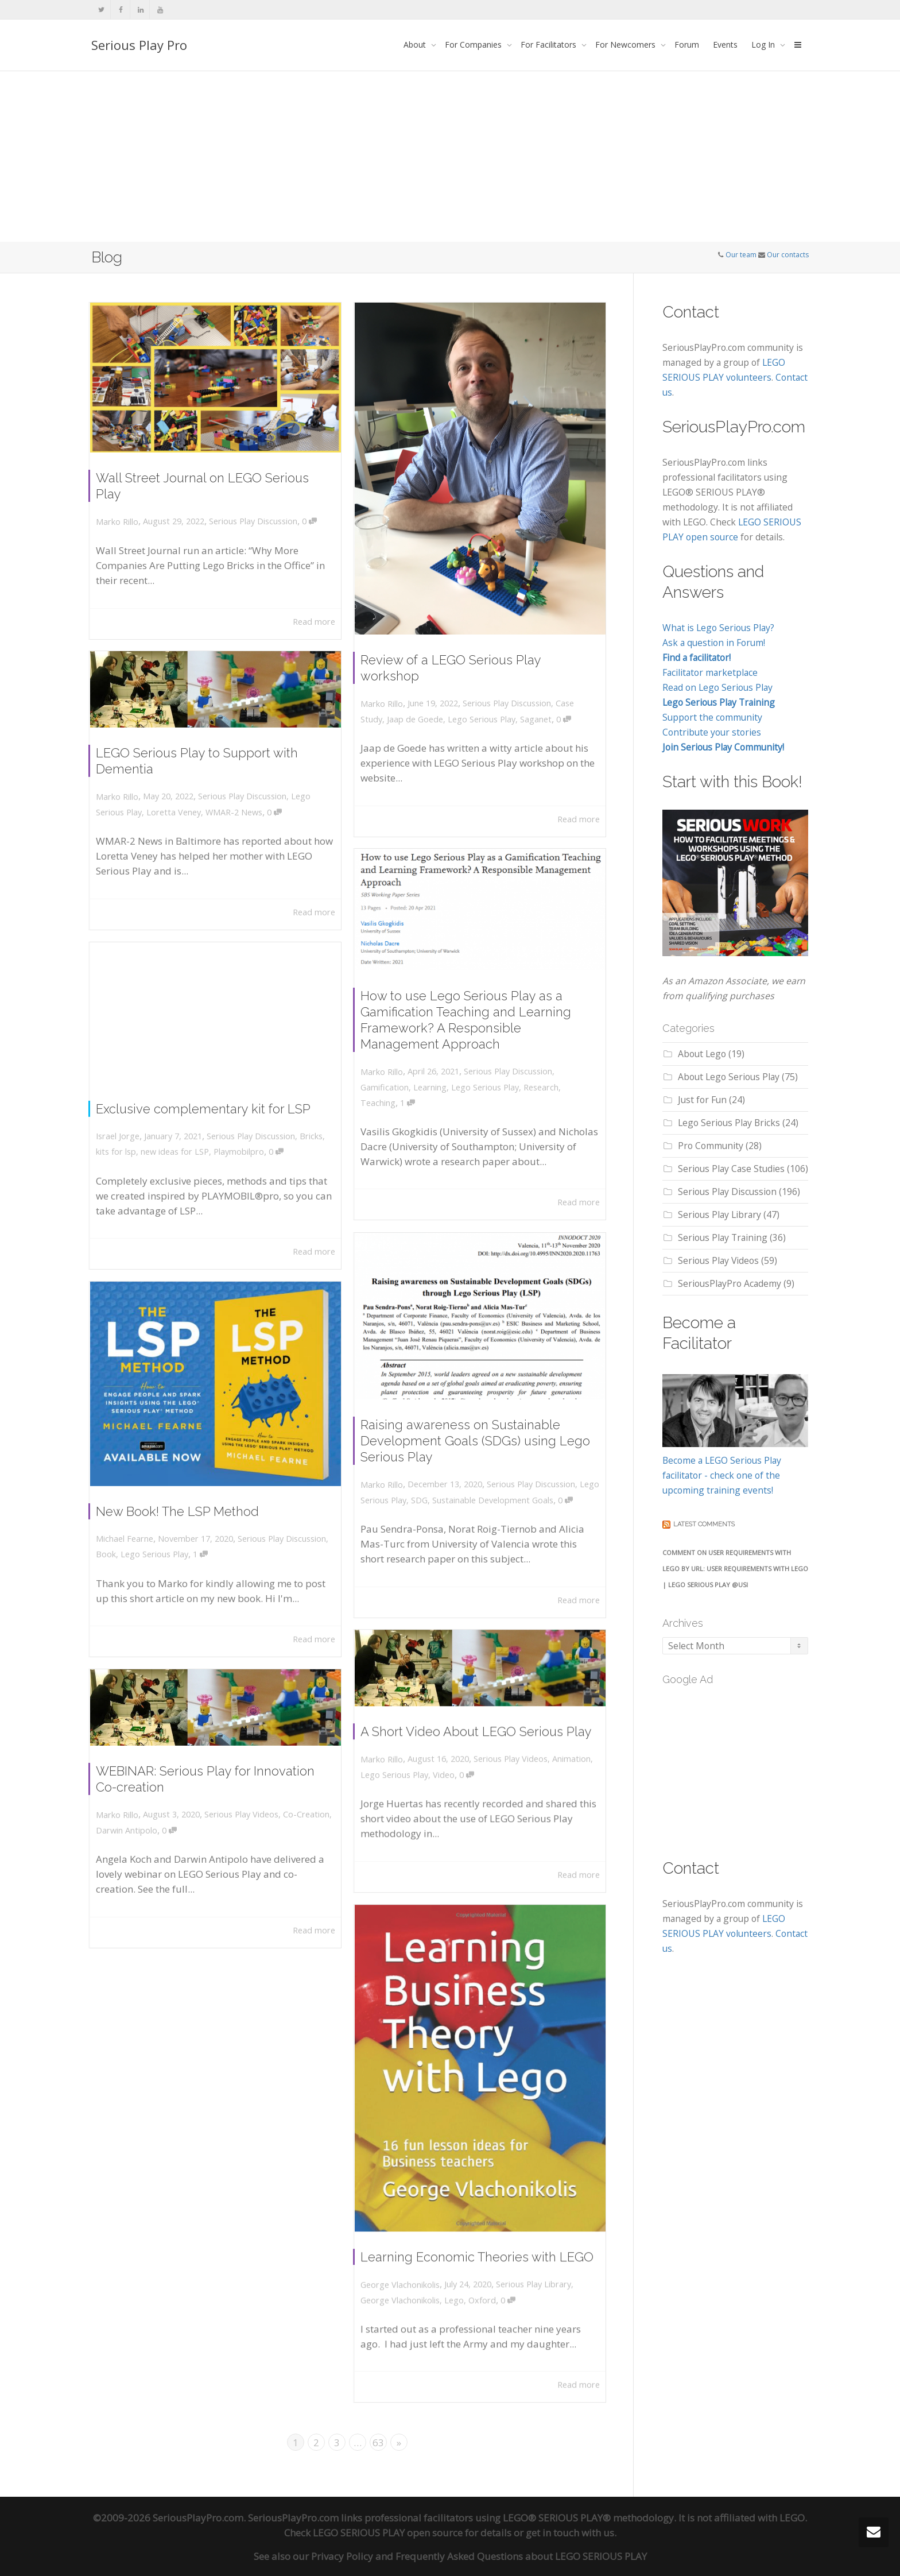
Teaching (395, 1091)
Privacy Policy (342, 2554)
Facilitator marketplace (710, 672)
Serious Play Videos (505, 1759)
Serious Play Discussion (247, 512)
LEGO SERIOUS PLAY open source (388, 2531)
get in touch (552, 2531)
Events (725, 44)
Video (450, 1772)
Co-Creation (290, 1813)
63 (378, 2440)
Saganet (526, 694)
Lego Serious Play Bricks (729, 1122)
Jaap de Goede (425, 694)
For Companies (474, 44)
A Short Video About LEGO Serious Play (477, 1736)
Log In (764, 44)
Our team (741, 255)
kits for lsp (132, 1143)
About (416, 44)
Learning (438, 1078)
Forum (686, 44)
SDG (429, 1487)
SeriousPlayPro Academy (729, 1283)
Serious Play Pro (139, 44)
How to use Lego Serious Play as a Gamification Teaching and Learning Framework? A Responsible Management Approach (468, 1022)
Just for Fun (702, 1099)
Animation (556, 1759)
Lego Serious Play (481, 694)
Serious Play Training (722, 1237)
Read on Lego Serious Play (717, 687)
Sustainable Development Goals (490, 1487)
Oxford (481, 2275)
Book (124, 1540)
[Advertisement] (450, 156)
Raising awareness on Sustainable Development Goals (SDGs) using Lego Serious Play (476, 1438)
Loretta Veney (180, 808)
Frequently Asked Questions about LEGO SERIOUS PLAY (521, 2554)
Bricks (294, 1131)
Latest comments (704, 1524)
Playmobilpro (234, 1143)
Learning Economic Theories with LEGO (478, 2239)
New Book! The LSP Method (183, 1504)
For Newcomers (626, 44)
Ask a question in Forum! (713, 642)
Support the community (712, 717)
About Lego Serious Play (728, 1076)
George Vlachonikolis (414, 2275)
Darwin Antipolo (141, 1826)
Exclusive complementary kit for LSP (205, 1108)
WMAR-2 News (230, 808)
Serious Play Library (524, 2261)
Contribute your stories (711, 732)
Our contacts (788, 255)
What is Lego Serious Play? (718, 627)
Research (530, 1078)
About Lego (702, 1053)
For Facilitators (550, 44)
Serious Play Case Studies (731, 1168)
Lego (458, 2275)
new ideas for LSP (181, 1143)
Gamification (401, 1078)
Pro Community (710, 1145)
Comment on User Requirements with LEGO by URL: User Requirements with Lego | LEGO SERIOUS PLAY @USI (735, 1568)
